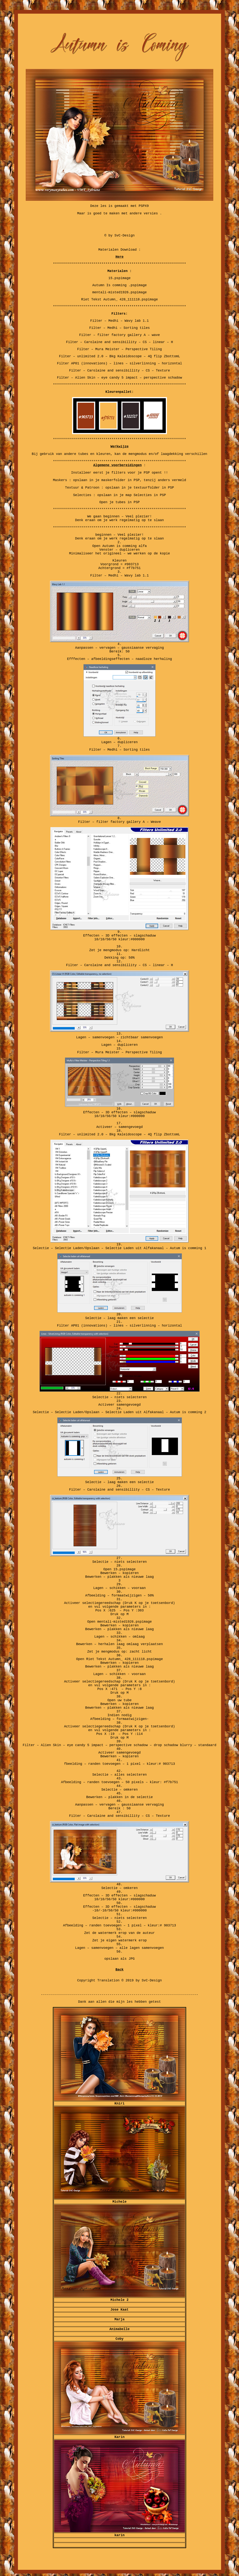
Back (119, 1969)
